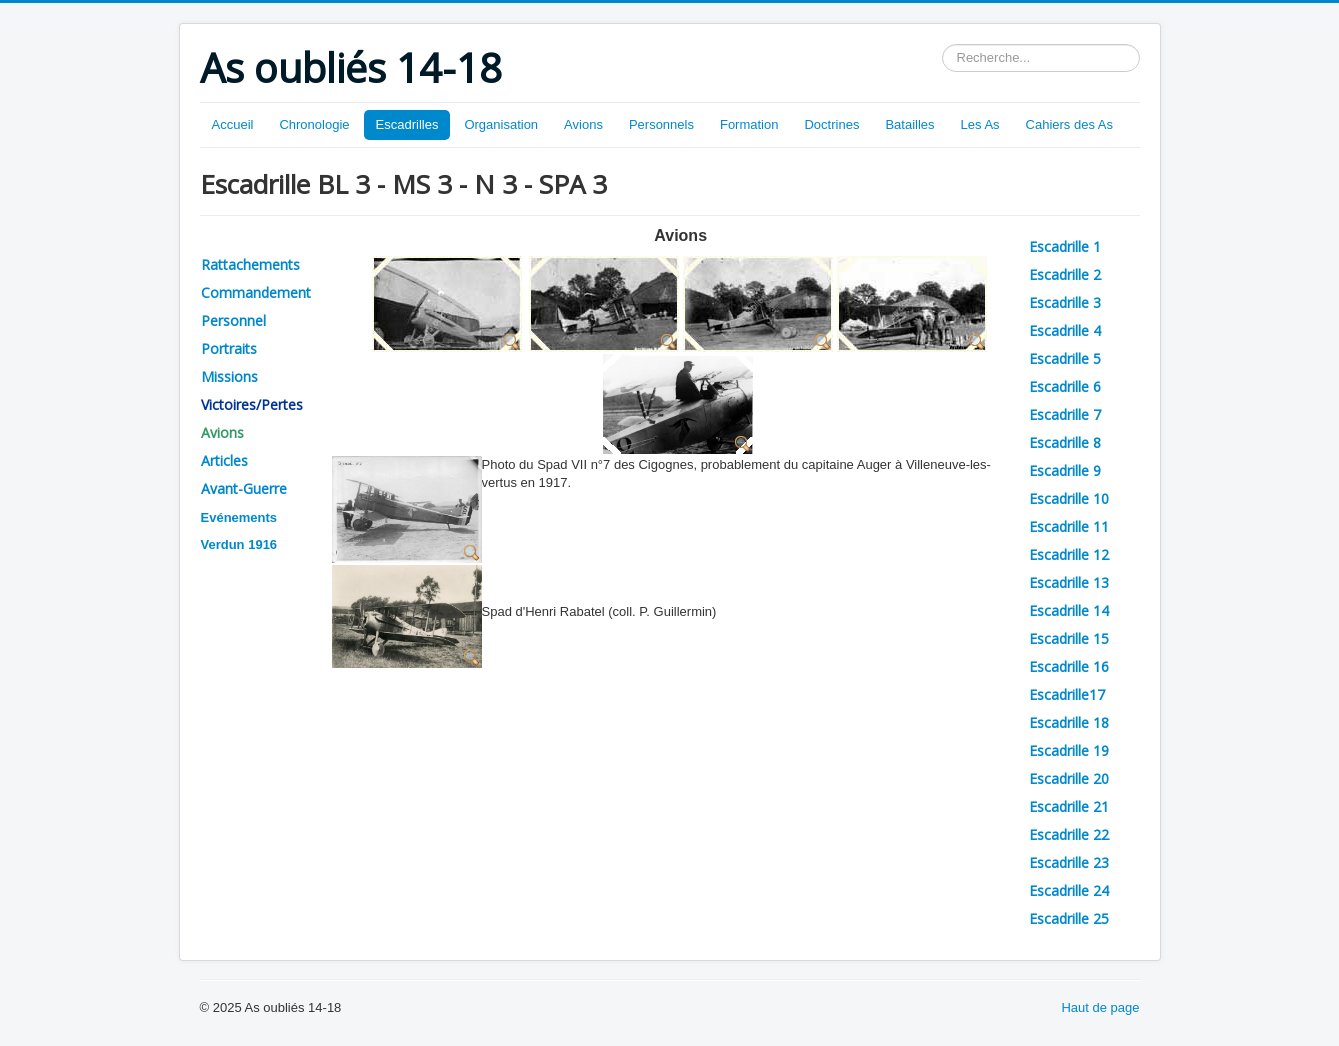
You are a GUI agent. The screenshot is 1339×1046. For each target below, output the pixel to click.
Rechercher (942, 44)
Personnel (233, 320)
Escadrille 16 (1069, 666)
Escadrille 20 (1069, 778)
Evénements (239, 517)
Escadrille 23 (1069, 862)
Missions (229, 376)
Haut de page (1100, 1007)
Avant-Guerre (244, 488)
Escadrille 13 (1069, 582)
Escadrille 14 (1069, 610)
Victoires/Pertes (252, 404)
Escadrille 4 (1065, 330)
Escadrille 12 (1069, 554)
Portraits (229, 348)
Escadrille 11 (1069, 526)
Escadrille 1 (1065, 246)
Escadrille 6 (1065, 386)
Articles (224, 460)
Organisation (501, 124)
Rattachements (250, 264)
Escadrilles (407, 124)
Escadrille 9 (1065, 470)
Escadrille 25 (1069, 918)
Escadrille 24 (1069, 890)
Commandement (256, 292)
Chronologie (314, 124)
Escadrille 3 (1065, 302)
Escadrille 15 (1069, 638)
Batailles (909, 124)
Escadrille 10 (1069, 498)
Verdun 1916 (239, 544)
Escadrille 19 (1069, 750)
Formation (749, 124)
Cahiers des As (1069, 124)
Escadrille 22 (1069, 834)
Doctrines (831, 124)
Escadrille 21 (1069, 806)
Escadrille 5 (1065, 358)
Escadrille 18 (1069, 722)
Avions (583, 124)
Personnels (661, 124)
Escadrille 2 (1065, 274)
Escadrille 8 (1065, 442)
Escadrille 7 (1065, 414)
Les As (980, 124)
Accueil (233, 124)
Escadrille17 (1067, 694)
